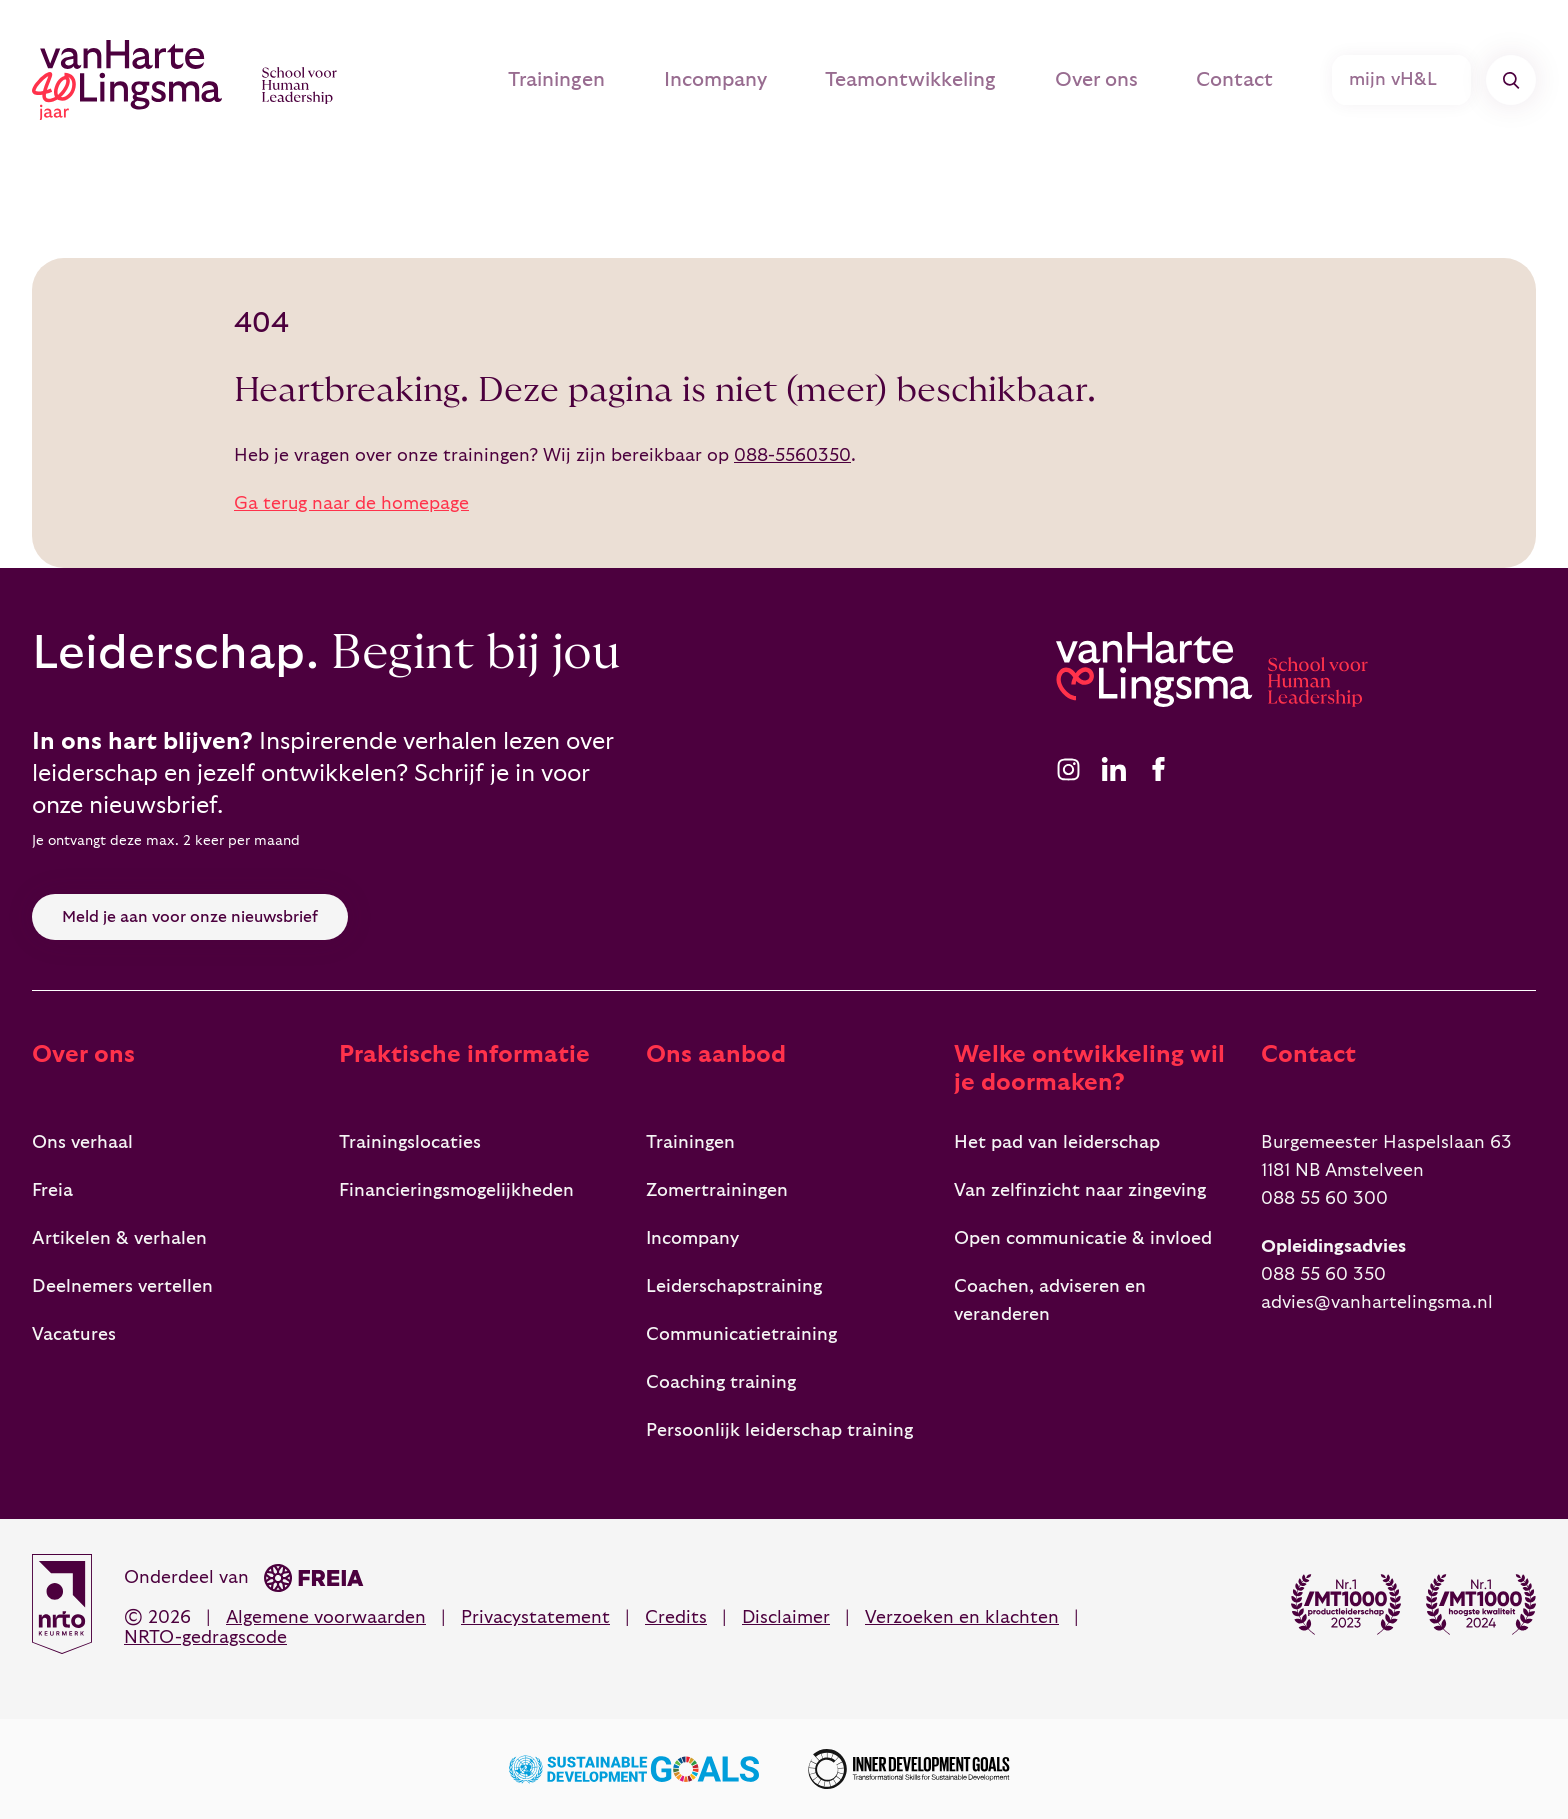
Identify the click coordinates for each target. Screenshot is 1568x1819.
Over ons (1078, 80)
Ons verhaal (82, 1142)
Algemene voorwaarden (326, 1617)
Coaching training (721, 1382)
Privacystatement (535, 1617)
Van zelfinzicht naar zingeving (1080, 1190)
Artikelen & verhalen (119, 1238)
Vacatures (74, 1334)
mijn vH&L (1403, 80)
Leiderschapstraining (734, 1286)
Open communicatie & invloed (1083, 1238)
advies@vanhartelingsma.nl (1377, 1302)
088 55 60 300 (1324, 1198)
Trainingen (512, 80)
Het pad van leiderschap (1057, 1142)
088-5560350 (792, 455)
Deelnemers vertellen (122, 1286)
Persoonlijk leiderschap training (779, 1430)
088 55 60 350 (1323, 1274)
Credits (676, 1617)
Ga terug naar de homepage (351, 503)
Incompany (681, 80)
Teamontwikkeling (884, 80)
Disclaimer (786, 1617)
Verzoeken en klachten (962, 1617)
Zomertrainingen (717, 1190)
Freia (52, 1190)
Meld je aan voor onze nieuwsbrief (190, 917)
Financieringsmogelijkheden (456, 1190)
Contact (1226, 80)
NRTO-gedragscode (205, 1637)
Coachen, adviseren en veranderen (1050, 1300)
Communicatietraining (741, 1334)
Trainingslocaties (410, 1142)
